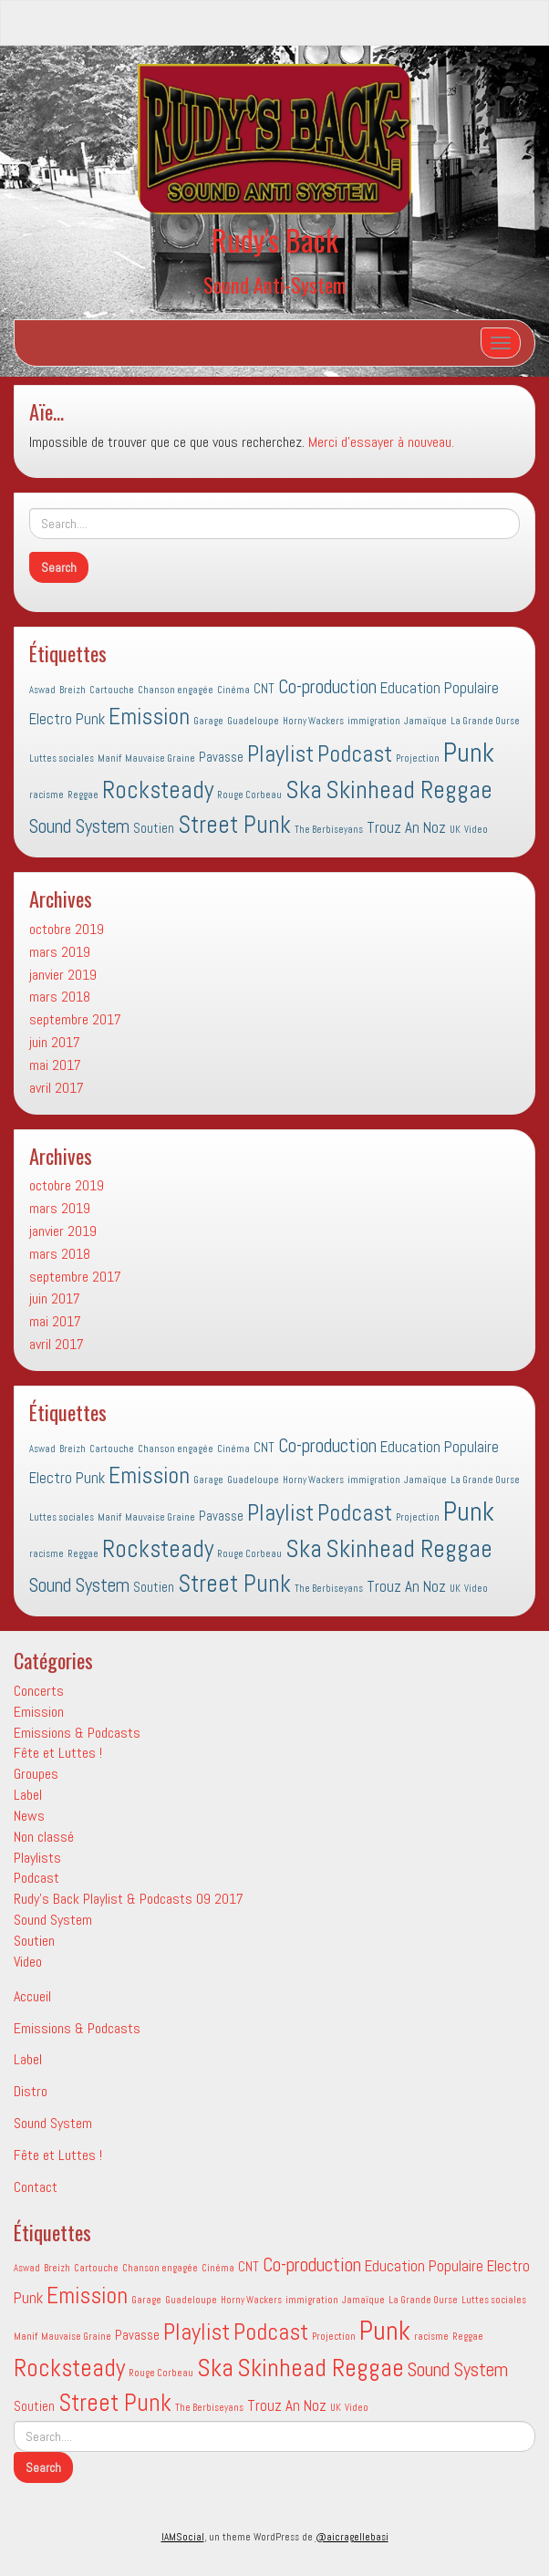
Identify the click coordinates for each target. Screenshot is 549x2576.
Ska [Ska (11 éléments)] (303, 789)
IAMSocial (182, 2536)
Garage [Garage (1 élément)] (208, 721)
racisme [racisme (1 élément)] (46, 795)
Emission (39, 1711)
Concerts (39, 1690)
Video (28, 1961)
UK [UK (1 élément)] (455, 830)
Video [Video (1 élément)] (476, 830)
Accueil (32, 1996)
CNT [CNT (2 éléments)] (264, 688)
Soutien (34, 1940)
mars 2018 (59, 996)
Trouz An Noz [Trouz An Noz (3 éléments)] (406, 827)
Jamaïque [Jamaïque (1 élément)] (425, 721)
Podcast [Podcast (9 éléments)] (354, 754)
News (29, 1815)
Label (28, 1794)
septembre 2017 (75, 1019)
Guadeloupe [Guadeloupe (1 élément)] (253, 721)
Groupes (36, 1773)
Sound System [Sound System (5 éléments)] (79, 826)
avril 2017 (56, 1087)
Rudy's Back (275, 239)
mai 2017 (55, 1065)
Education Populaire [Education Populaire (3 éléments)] (439, 688)
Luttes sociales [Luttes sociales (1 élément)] (61, 758)
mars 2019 (59, 951)
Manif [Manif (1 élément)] (109, 758)
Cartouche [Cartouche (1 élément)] (111, 690)
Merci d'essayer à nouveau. (381, 442)
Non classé (44, 1836)
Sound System (53, 1919)
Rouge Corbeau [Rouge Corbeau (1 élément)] (249, 795)
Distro (30, 2091)
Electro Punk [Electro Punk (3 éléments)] (67, 719)
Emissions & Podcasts (77, 1732)
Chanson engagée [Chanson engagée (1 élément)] (175, 690)
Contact (35, 2187)
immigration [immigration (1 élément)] (373, 721)
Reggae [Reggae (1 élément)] (82, 795)
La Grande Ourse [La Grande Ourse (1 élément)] (485, 721)
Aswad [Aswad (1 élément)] (42, 690)
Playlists (37, 1857)
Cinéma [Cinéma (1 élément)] (233, 690)
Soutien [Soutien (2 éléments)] (153, 828)
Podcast (36, 1877)
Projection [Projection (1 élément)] (418, 758)
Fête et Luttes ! (58, 1752)
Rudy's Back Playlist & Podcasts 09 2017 (128, 1898)
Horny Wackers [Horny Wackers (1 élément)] (313, 721)
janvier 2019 (63, 974)
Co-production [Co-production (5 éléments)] (327, 687)
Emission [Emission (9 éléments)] (149, 716)
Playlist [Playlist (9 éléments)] (280, 754)
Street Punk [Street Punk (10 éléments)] (234, 824)
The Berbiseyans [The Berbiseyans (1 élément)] (329, 830)
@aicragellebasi (352, 2536)
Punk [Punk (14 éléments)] (468, 752)
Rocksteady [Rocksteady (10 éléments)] (157, 789)
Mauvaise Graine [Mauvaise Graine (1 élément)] (160, 758)
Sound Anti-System (275, 284)
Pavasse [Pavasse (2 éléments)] (221, 757)
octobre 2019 (66, 929)
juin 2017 (54, 1042)
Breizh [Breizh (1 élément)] (72, 690)
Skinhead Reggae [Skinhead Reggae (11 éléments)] (409, 789)
